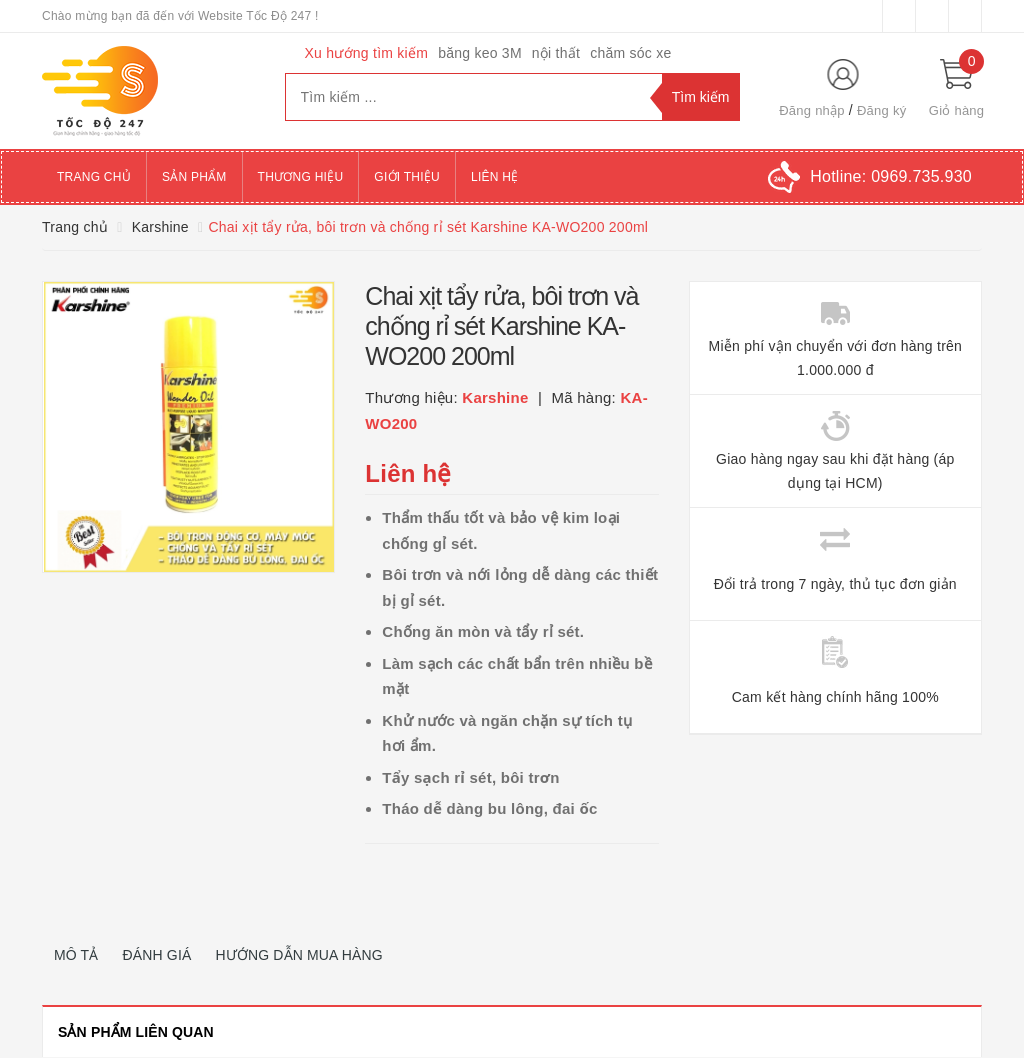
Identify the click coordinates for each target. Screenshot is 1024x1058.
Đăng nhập (812, 110)
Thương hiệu (301, 177)
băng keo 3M (480, 53)
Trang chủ (94, 177)
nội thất (556, 53)
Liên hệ (494, 177)
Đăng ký (881, 110)
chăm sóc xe (630, 53)
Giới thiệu (407, 177)
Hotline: (891, 176)
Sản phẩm (194, 177)
